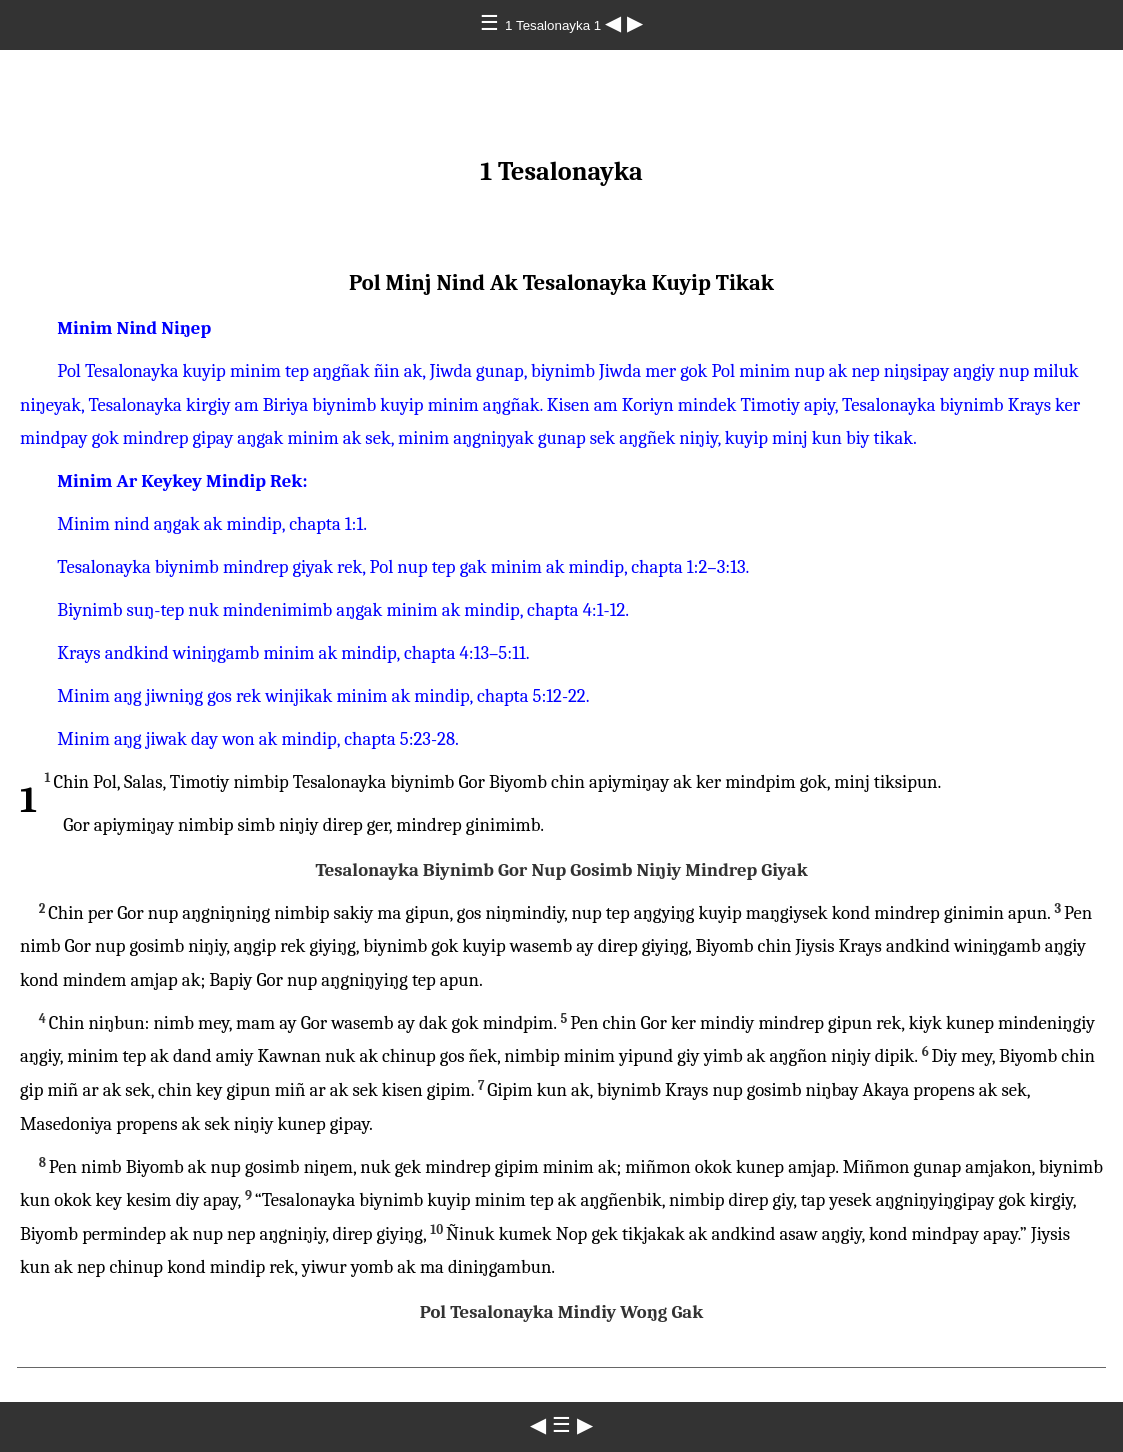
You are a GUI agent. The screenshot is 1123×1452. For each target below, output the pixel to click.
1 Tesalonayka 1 (555, 25)
